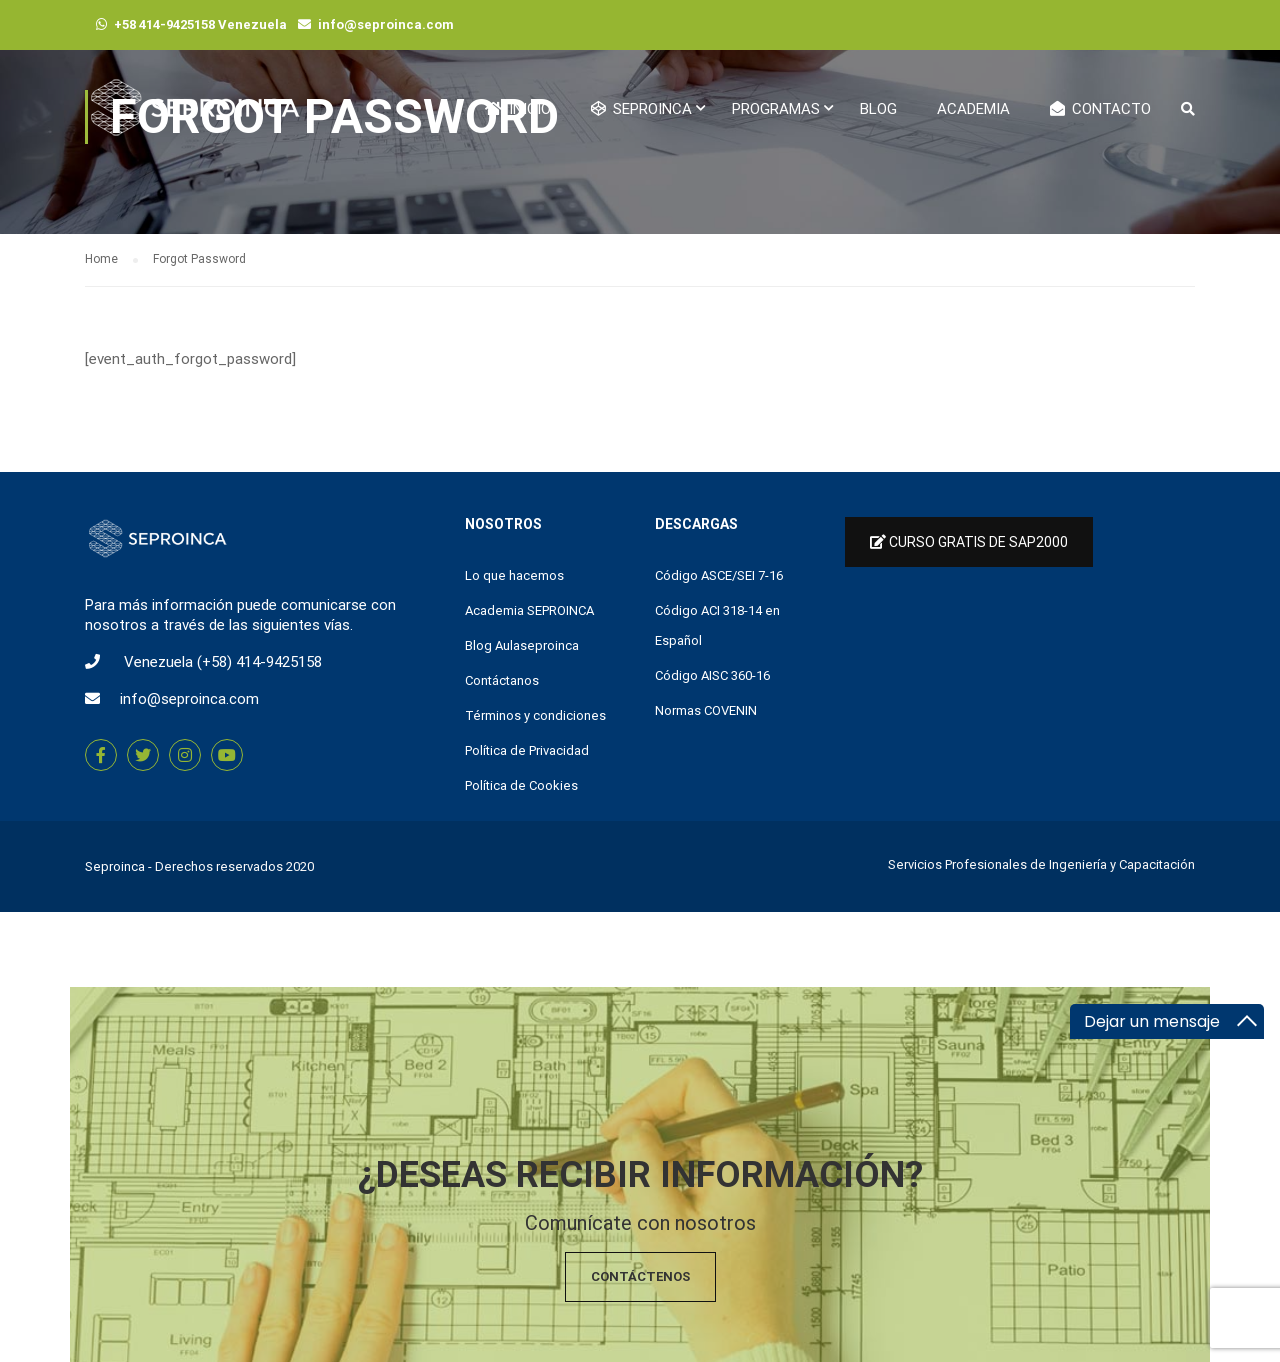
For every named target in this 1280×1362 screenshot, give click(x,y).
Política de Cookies (521, 785)
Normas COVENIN (706, 710)
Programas (776, 109)
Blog (878, 109)
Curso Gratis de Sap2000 (969, 542)
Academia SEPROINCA (529, 610)
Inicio (518, 109)
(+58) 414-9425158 (259, 662)
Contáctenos (640, 1276)
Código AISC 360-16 (712, 675)
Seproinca (115, 866)
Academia (973, 109)
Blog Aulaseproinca (522, 645)
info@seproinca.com (386, 24)
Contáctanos (502, 680)
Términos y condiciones (535, 715)
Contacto (1100, 109)
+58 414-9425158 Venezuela (200, 24)
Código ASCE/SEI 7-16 (719, 575)
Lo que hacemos (514, 575)
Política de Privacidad (527, 750)
